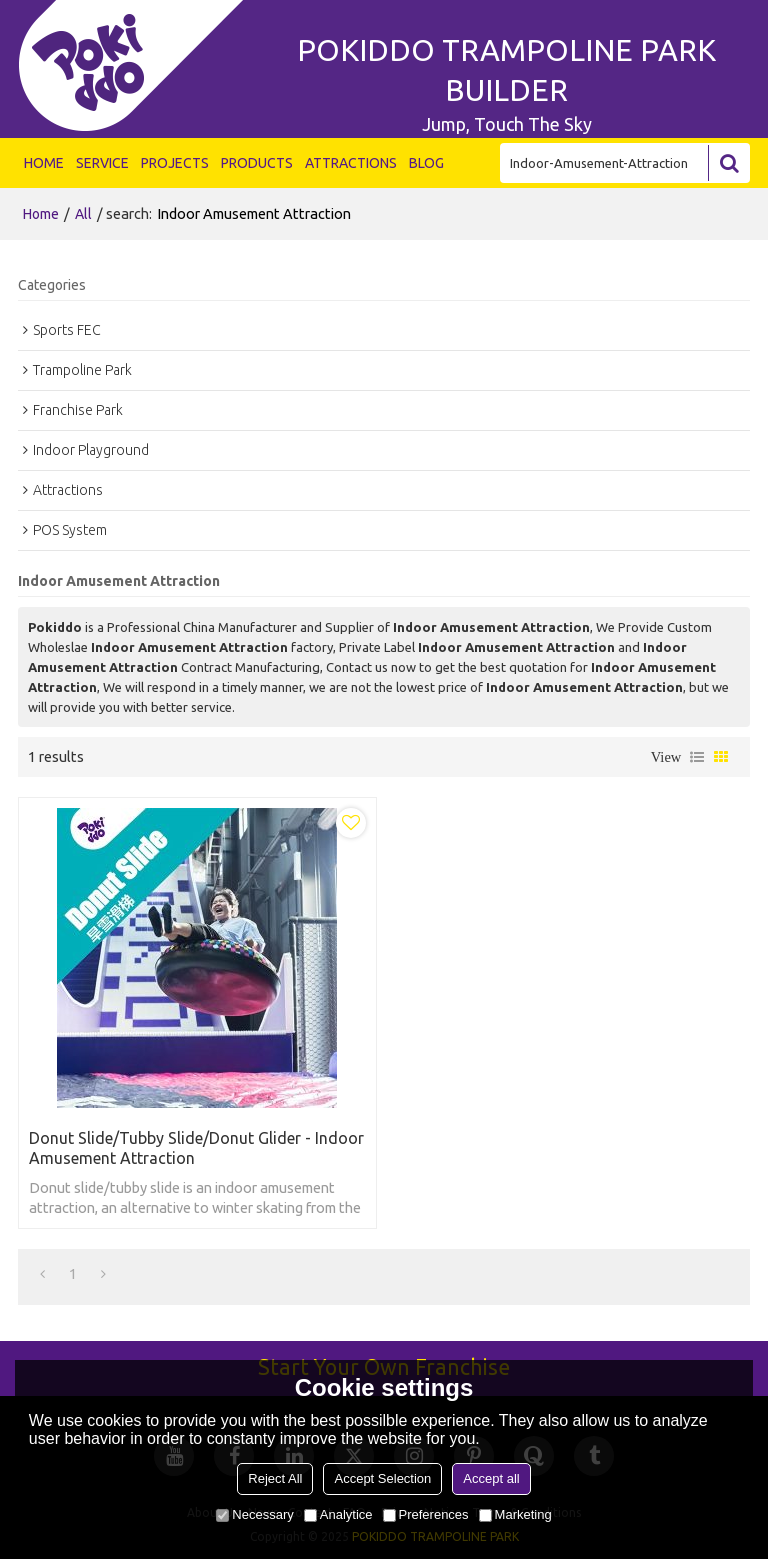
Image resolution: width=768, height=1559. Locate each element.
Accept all (491, 1478)
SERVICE (102, 163)
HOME (44, 163)
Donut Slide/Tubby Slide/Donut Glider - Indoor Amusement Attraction (196, 1148)
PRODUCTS (257, 163)
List (697, 757)
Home (41, 214)
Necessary (254, 1514)
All (83, 214)
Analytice (338, 1514)
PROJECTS (175, 163)
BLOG (426, 163)
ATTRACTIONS (351, 163)
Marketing (515, 1514)
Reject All (275, 1478)
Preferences (426, 1514)
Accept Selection (382, 1478)
